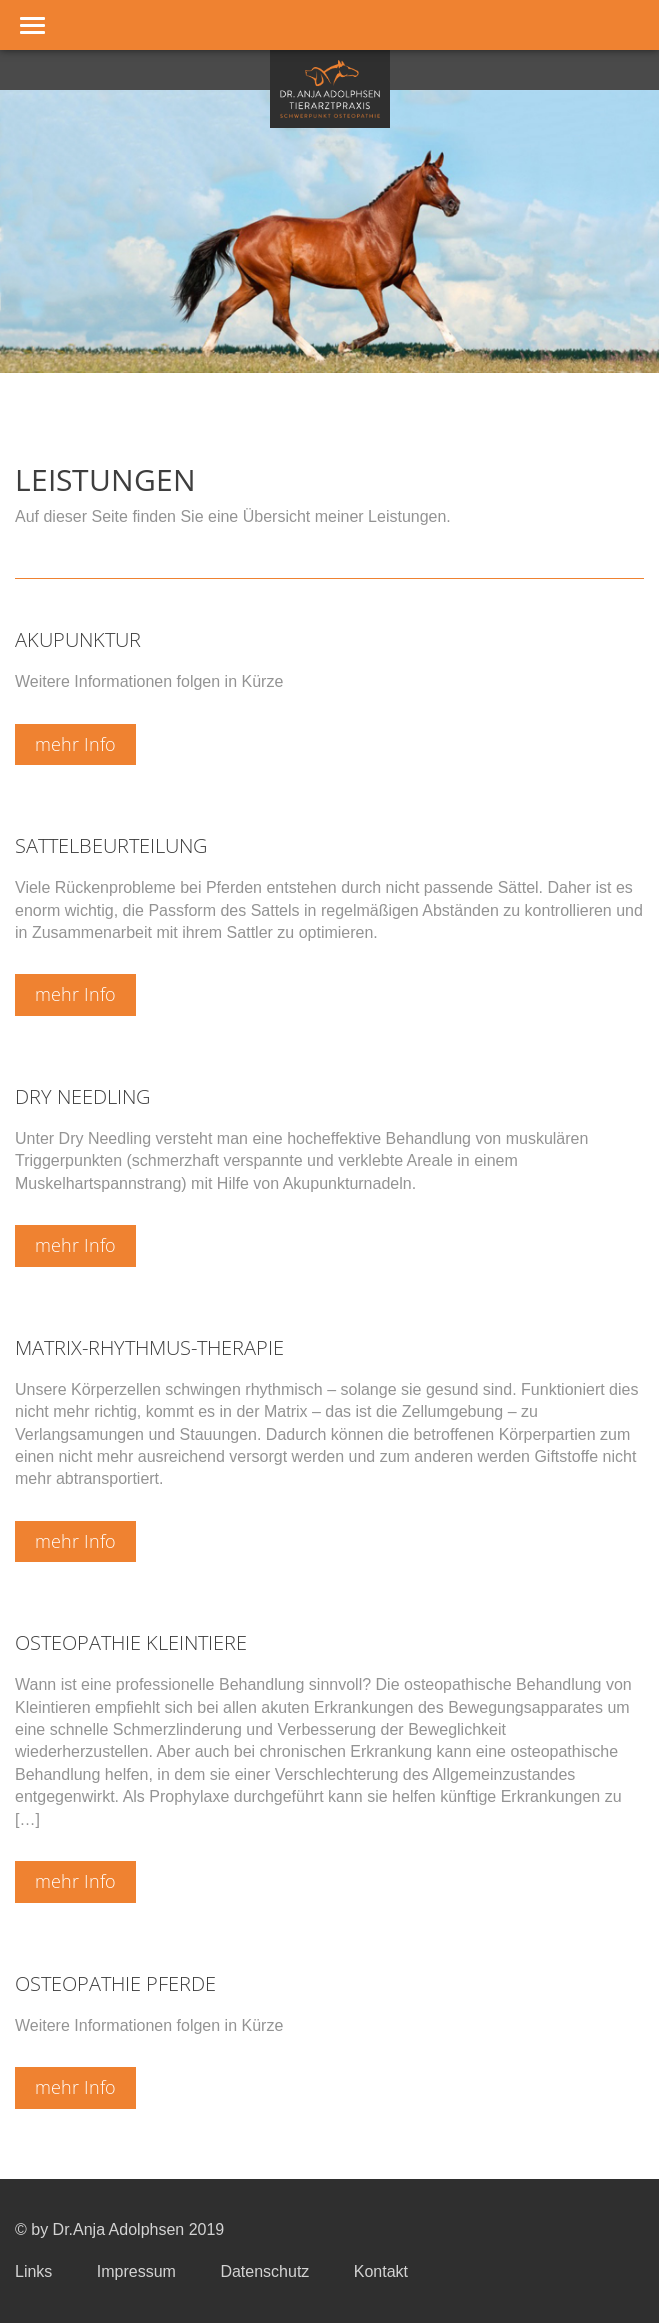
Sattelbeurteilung (111, 845)
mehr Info (75, 744)
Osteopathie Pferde (115, 1983)
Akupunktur (78, 639)
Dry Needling (82, 1096)
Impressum (136, 2271)
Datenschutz (264, 2271)
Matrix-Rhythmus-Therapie (149, 1347)
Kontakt (381, 2271)
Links (33, 2271)
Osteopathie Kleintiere (131, 1642)
